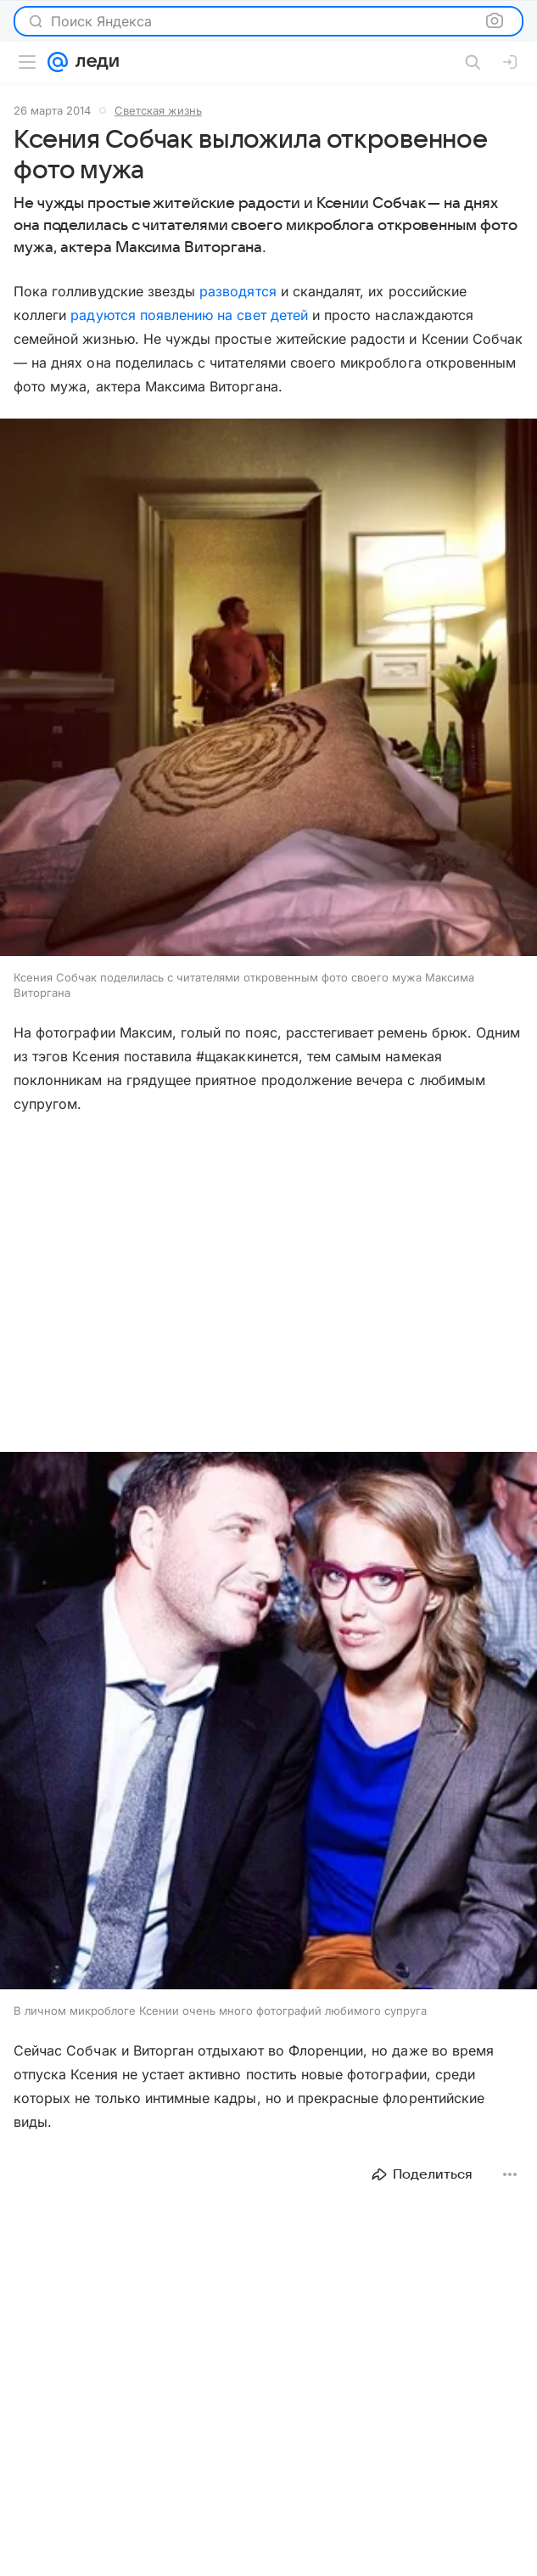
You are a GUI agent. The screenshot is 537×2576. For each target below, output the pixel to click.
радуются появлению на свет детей (189, 315)
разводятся (237, 291)
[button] (268, 689)
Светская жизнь (158, 110)
